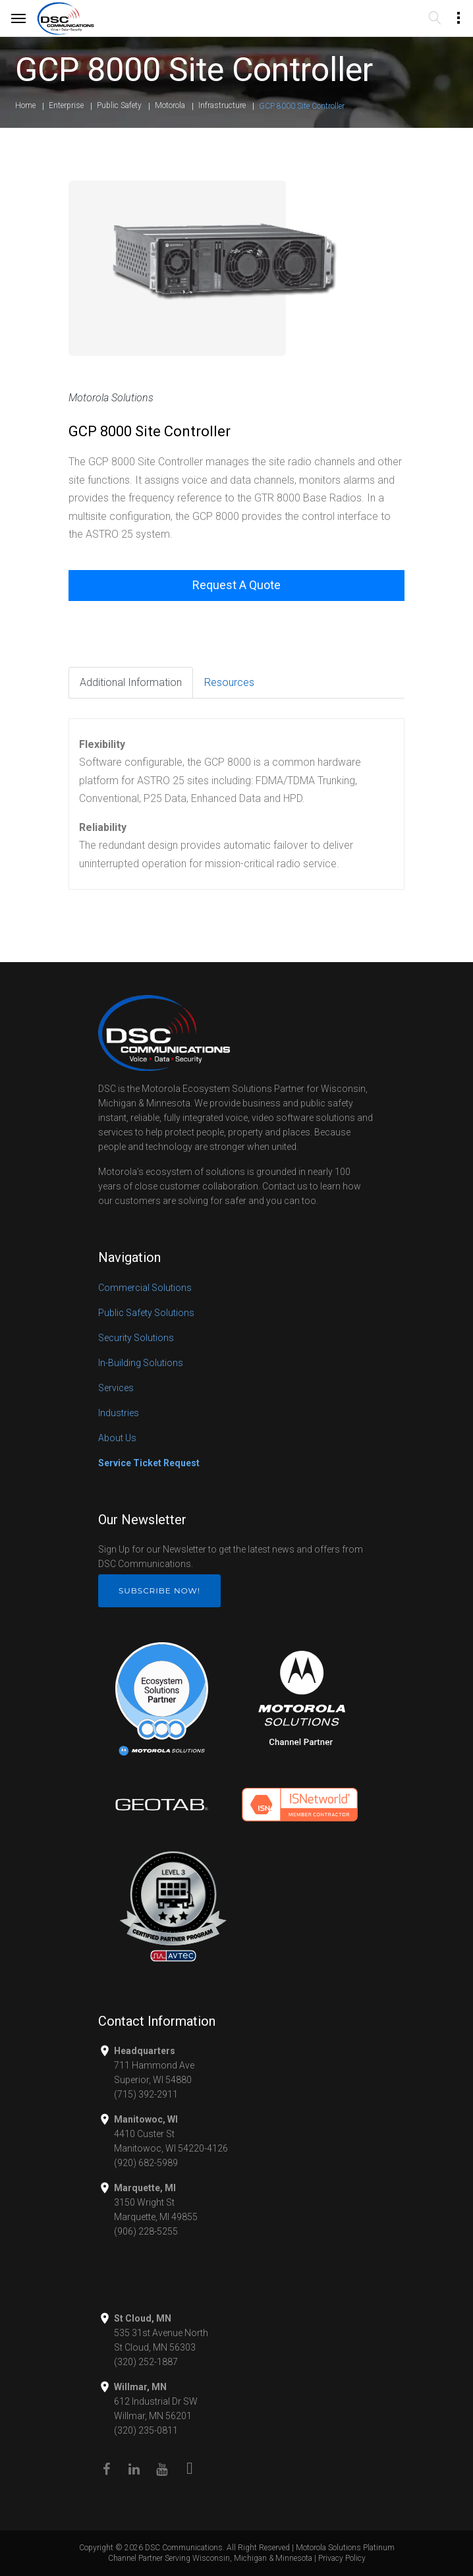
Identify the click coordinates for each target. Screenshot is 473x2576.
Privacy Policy (342, 2558)
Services (116, 1388)
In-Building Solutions (140, 1363)
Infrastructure (222, 105)
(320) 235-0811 (146, 2430)
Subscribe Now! (159, 1590)
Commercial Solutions (145, 1287)
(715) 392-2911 (146, 2094)
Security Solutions (136, 1337)
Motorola (170, 105)
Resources (229, 682)
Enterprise (66, 105)
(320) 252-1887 (146, 2362)
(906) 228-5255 (146, 2231)
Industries (118, 1413)
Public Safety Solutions (146, 1312)
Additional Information (131, 682)
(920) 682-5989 (146, 2163)
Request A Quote (236, 585)
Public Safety (119, 105)
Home (25, 105)
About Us (117, 1438)
